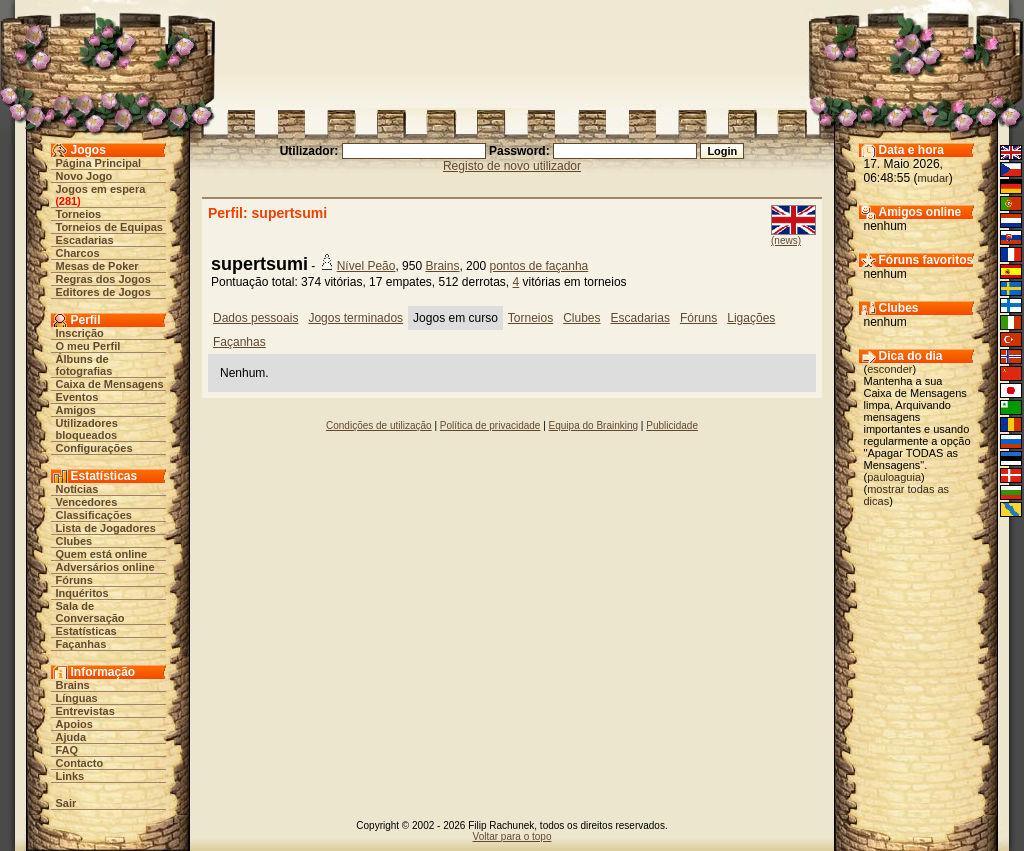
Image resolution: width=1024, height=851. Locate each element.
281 (68, 201)
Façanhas (81, 644)
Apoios (74, 724)
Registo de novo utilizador (512, 166)
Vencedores (87, 502)
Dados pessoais (255, 318)
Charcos (78, 253)
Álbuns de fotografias (84, 365)
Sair (66, 803)
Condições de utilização (379, 425)
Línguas (77, 698)
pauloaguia (894, 477)
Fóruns (74, 580)
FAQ (67, 750)
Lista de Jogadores (106, 528)
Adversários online (105, 567)
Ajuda (71, 737)
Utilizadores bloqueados (87, 429)
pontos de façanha (538, 266)
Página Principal (99, 163)
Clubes (74, 541)
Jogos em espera (101, 189)
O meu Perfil (88, 346)
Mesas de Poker (97, 266)
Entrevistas (85, 711)
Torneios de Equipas (109, 227)
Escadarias (85, 240)
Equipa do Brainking (594, 425)
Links (70, 776)
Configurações (94, 448)
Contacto (80, 763)
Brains (73, 685)
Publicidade (672, 425)
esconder (889, 369)
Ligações (751, 318)
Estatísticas (86, 631)
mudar (933, 178)
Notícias (77, 489)
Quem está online (102, 554)
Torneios (79, 214)
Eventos (77, 397)
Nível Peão (366, 266)
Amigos (76, 410)
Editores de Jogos (103, 292)
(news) (786, 240)
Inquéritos (82, 593)
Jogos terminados (355, 318)
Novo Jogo (84, 176)
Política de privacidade (490, 425)
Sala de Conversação (90, 612)
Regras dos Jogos (103, 279)
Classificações (94, 515)
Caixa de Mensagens (110, 384)
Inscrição (80, 333)
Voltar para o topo (512, 836)
